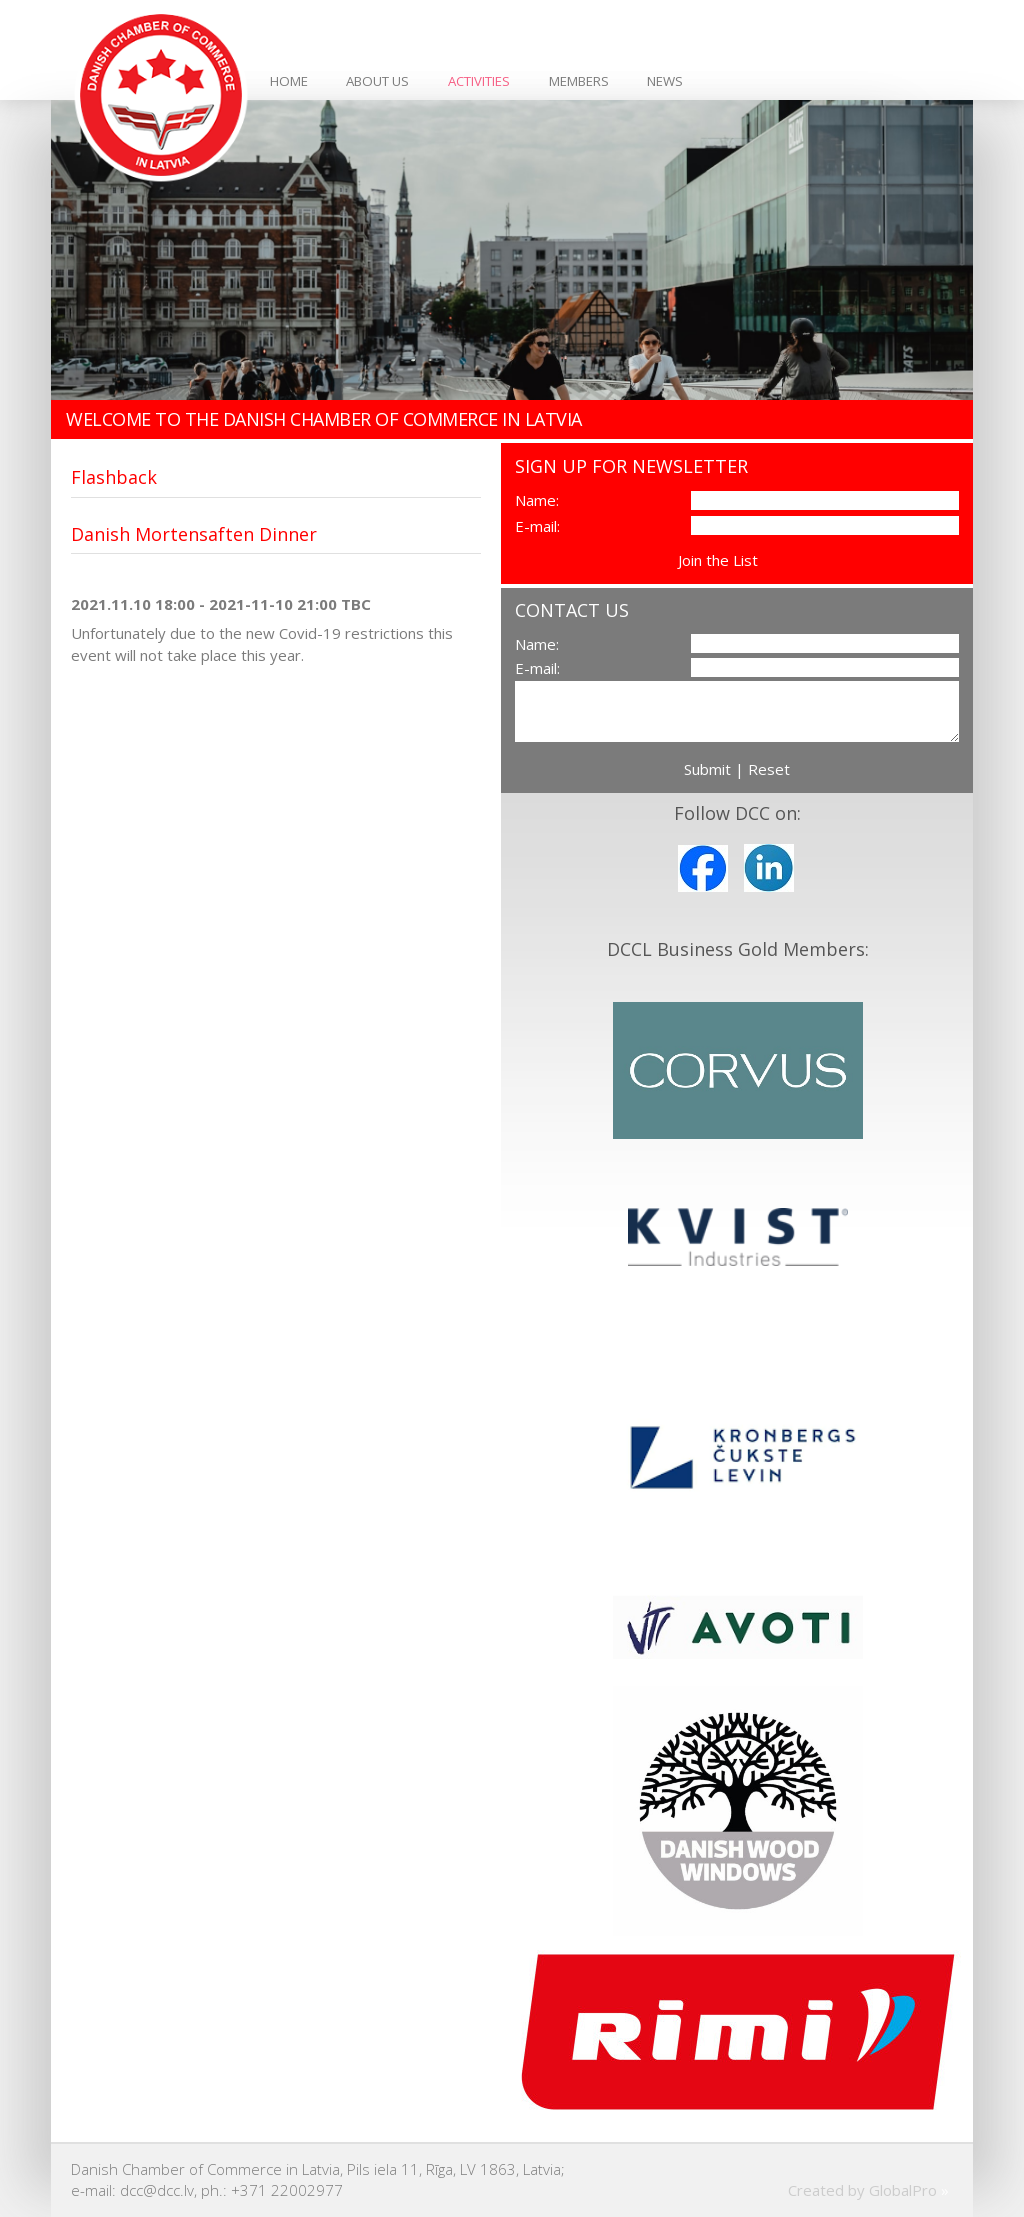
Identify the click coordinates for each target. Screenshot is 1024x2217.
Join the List (718, 560)
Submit (707, 769)
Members (579, 81)
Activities (479, 81)
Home (289, 81)
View (778, 560)
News (665, 81)
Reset (769, 769)
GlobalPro (903, 2190)
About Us (377, 81)
